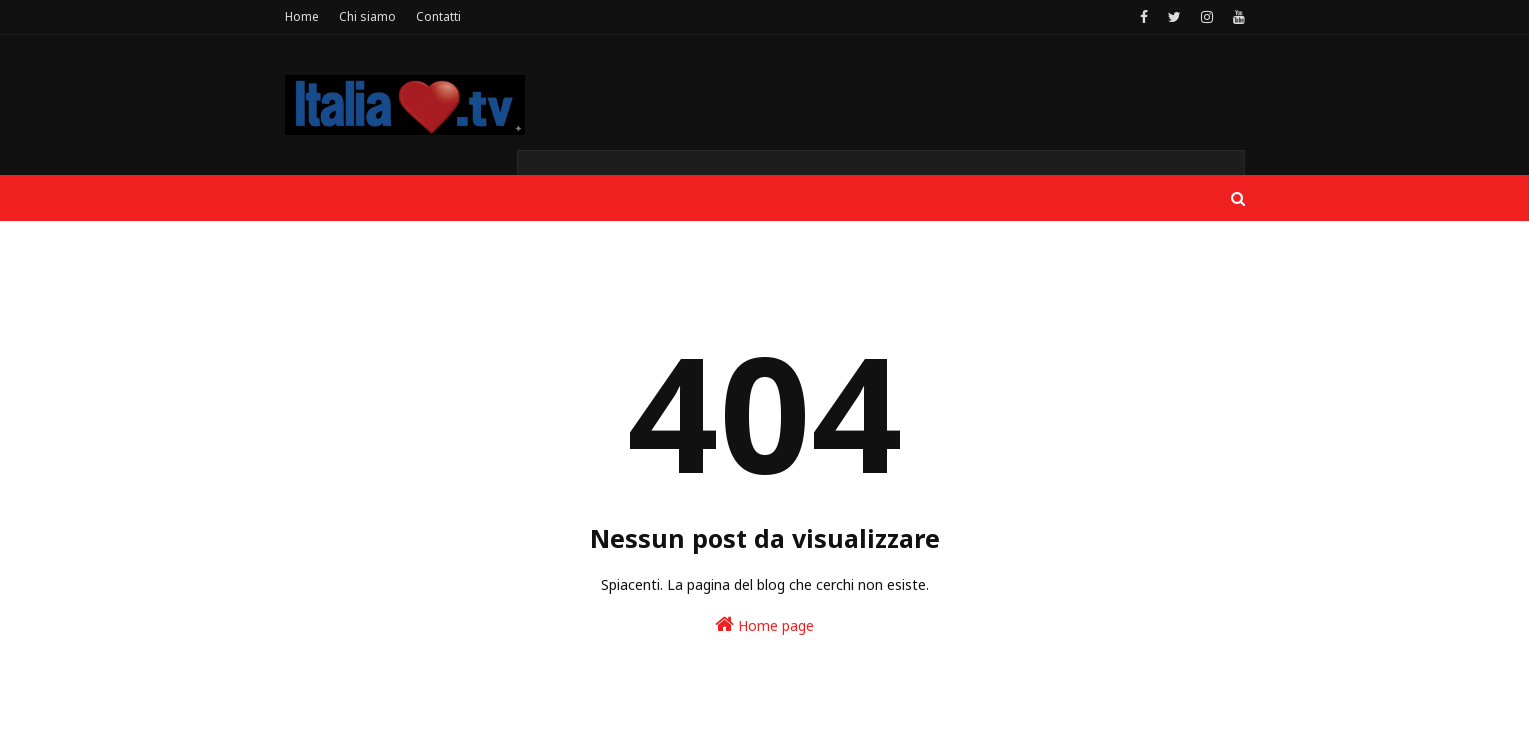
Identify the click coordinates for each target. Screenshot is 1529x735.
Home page (764, 624)
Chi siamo (367, 16)
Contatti (438, 16)
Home (302, 16)
